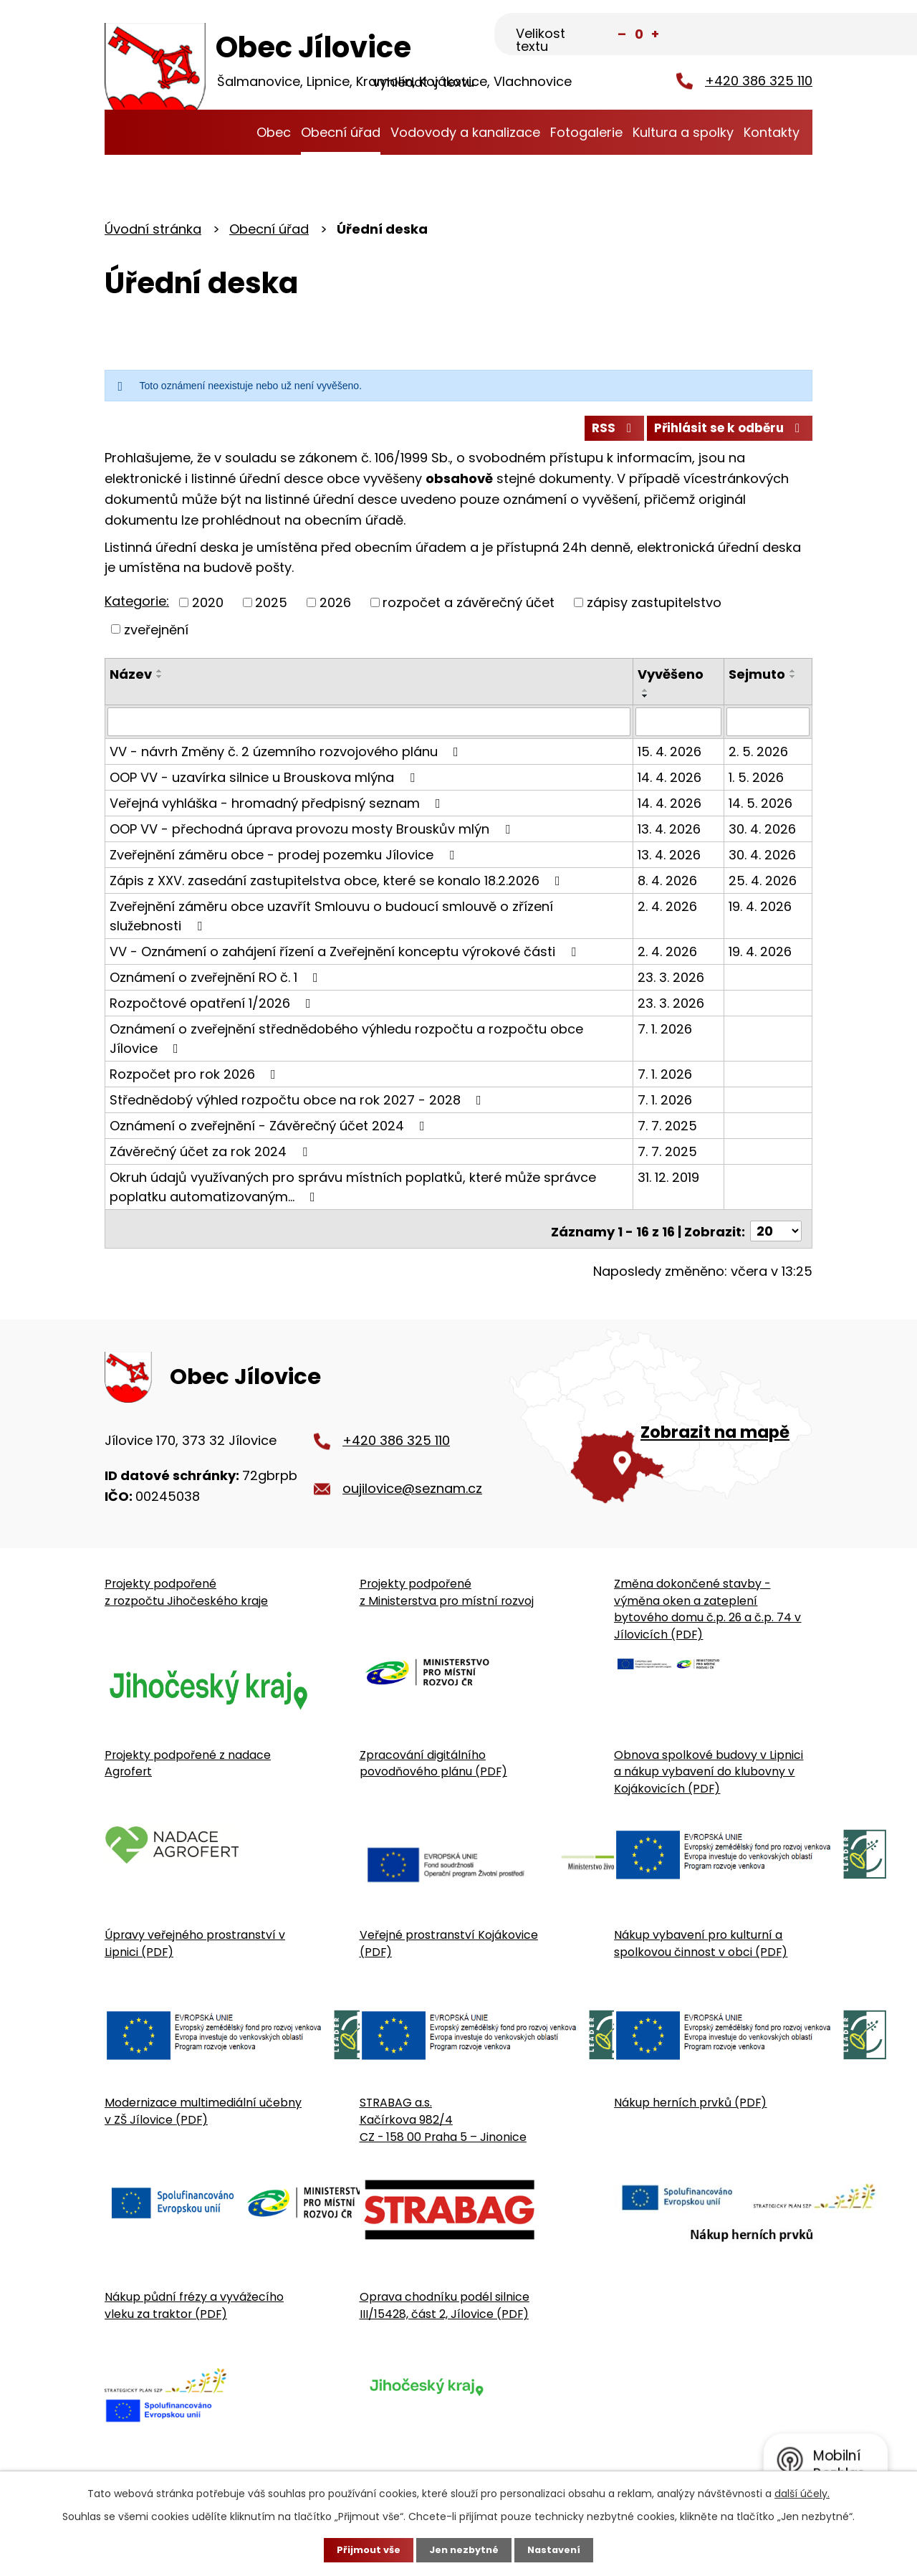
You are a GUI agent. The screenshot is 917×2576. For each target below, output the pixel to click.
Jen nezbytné (463, 2549)
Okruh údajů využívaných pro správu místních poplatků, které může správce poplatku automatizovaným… (353, 1191)
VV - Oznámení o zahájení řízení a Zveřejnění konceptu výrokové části (346, 956)
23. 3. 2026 (672, 982)
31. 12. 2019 (670, 1182)
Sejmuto (757, 680)
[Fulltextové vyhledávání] (741, 33)
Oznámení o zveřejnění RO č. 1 (217, 982)
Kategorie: (137, 607)
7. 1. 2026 (666, 1033)
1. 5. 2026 (756, 782)
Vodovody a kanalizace (465, 132)
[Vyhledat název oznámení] (369, 726)
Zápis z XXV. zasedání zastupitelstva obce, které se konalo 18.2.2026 (338, 885)
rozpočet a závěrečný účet (468, 607)
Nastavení (558, 2549)
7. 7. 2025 (668, 1130)
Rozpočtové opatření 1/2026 (213, 1007)
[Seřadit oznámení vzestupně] (160, 676)
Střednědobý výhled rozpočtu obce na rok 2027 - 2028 (298, 1104)
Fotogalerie (586, 132)
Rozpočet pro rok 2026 (196, 1078)
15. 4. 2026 (671, 756)
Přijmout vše (364, 2549)
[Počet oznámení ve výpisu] (776, 1231)
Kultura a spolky (683, 132)
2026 (335, 607)
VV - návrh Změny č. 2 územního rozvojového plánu (287, 756)
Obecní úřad (340, 132)
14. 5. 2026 (761, 807)
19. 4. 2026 (760, 911)
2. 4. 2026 (668, 911)
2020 (208, 607)
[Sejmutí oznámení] (768, 726)
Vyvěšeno (672, 680)
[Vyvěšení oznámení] (679, 726)
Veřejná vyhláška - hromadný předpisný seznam (278, 807)
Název (131, 680)
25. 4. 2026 (763, 885)
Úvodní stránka (236, 132)
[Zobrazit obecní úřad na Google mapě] (660, 1432)
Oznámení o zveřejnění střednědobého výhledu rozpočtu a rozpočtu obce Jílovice (346, 1043)
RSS (599, 433)
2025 (271, 607)
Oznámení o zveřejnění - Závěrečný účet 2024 (270, 1130)
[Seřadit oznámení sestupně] (160, 682)
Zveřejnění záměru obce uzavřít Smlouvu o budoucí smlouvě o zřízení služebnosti (369, 919)
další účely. (802, 2492)
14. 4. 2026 (671, 782)
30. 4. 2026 (763, 833)
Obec (273, 132)
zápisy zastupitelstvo (654, 607)
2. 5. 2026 (759, 756)
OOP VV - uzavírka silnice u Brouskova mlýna (265, 782)
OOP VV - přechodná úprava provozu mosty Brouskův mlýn (313, 833)
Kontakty (772, 132)
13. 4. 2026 (670, 833)
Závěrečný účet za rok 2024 (211, 1156)
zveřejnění (156, 635)
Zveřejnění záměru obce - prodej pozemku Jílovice (285, 859)
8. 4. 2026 (668, 885)
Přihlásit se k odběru (725, 433)
